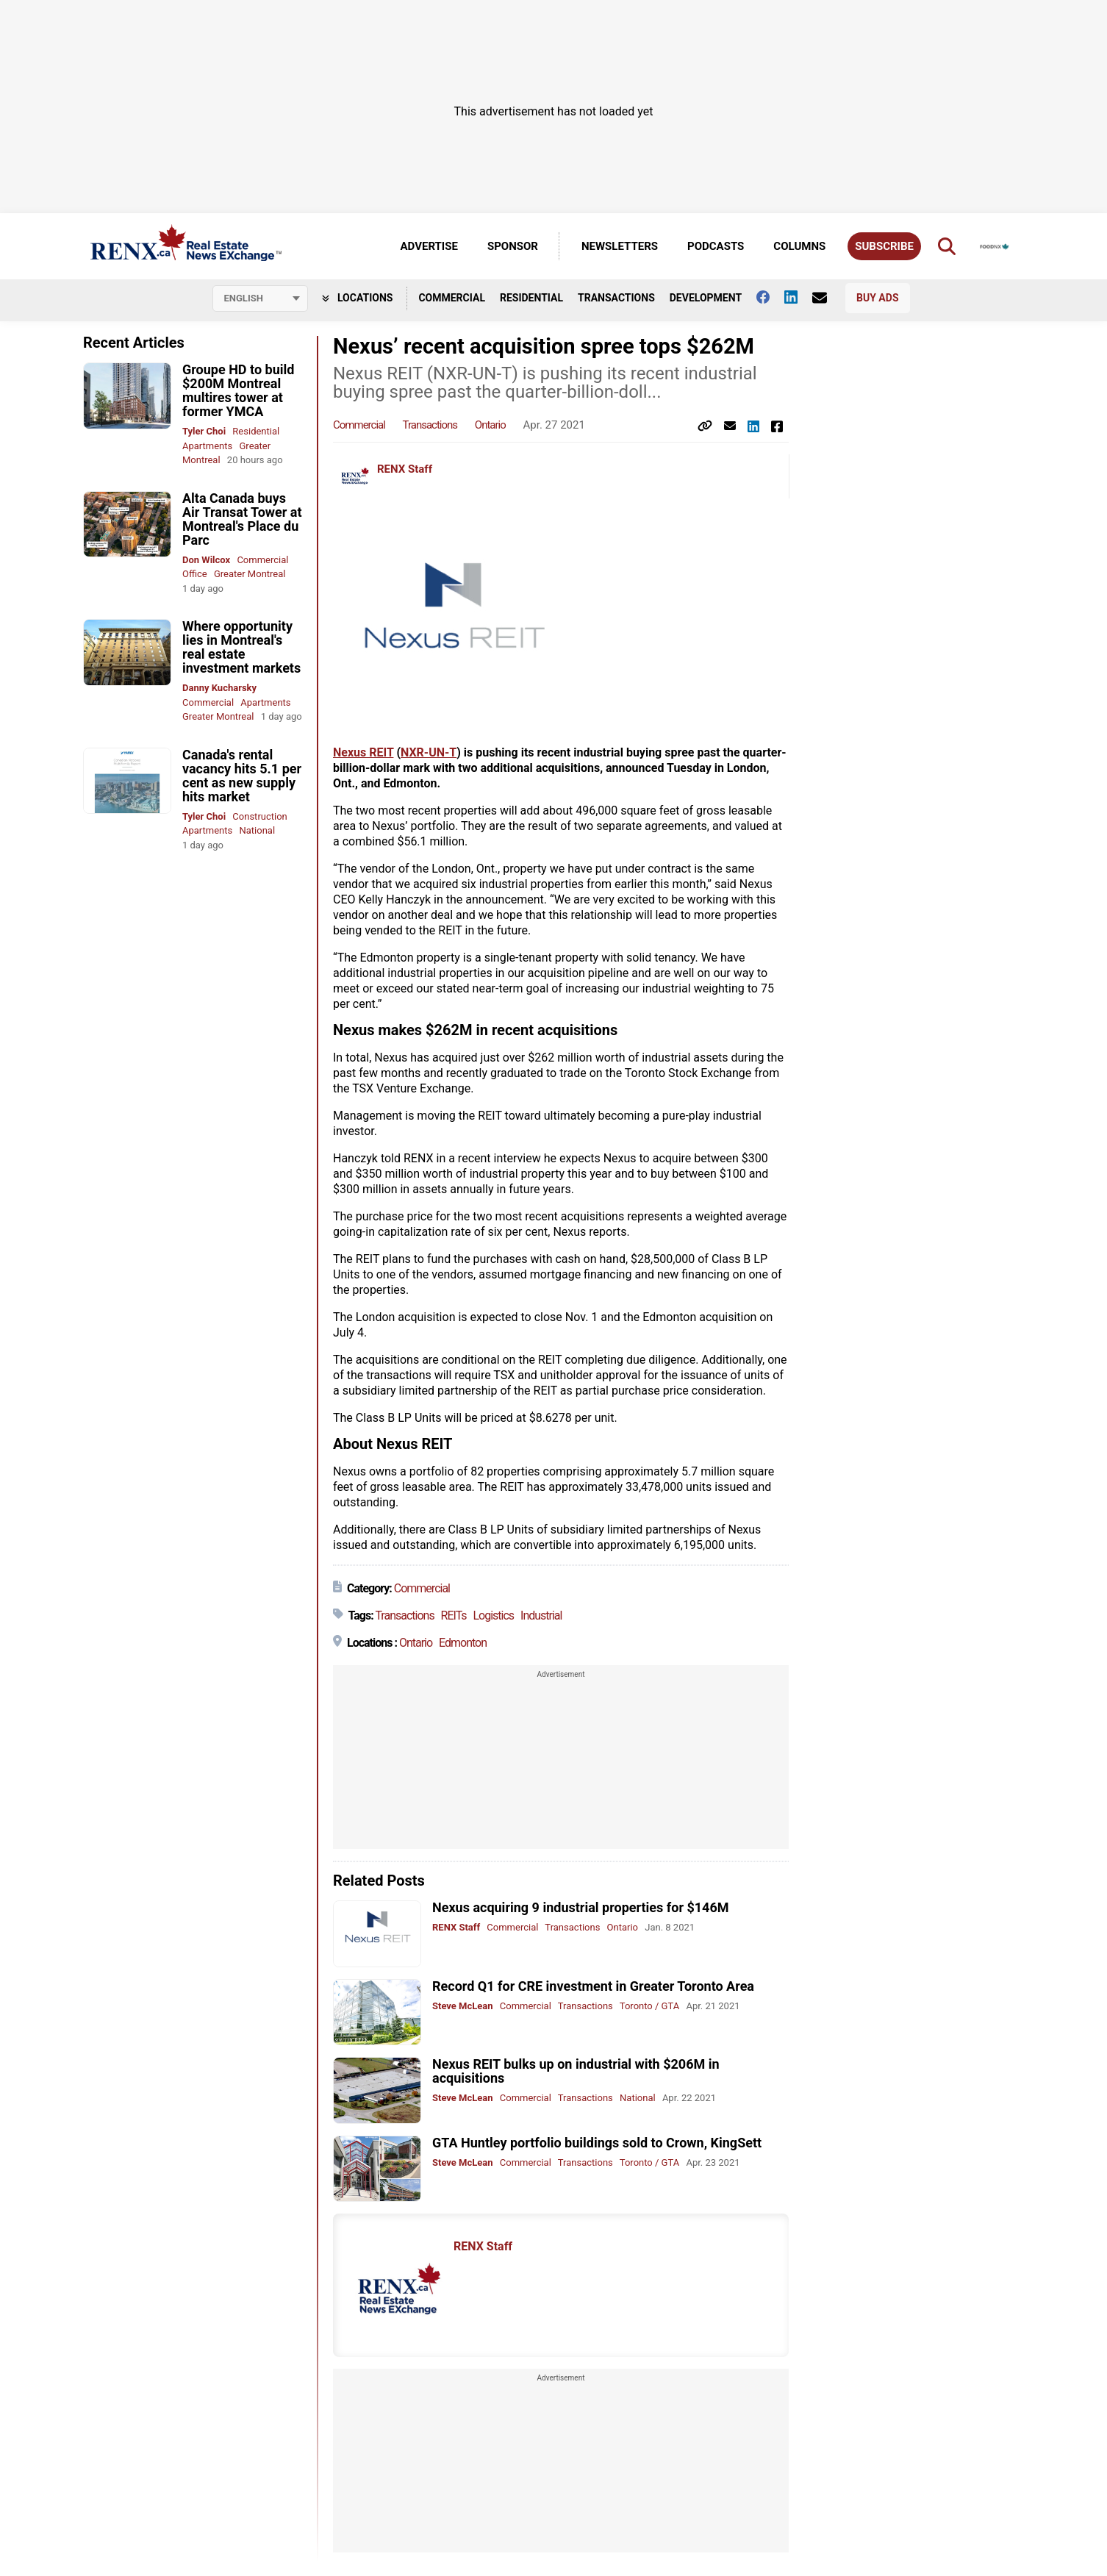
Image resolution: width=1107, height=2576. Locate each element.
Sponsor (512, 246)
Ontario (490, 425)
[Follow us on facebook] (770, 297)
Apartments (207, 445)
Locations (357, 298)
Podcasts (715, 246)
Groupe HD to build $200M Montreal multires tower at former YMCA (238, 390)
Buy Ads (877, 298)
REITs (454, 1615)
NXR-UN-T (428, 752)
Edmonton (463, 1643)
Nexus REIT (363, 752)
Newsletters (619, 246)
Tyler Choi (204, 431)
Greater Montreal (250, 573)
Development (706, 298)
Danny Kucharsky (219, 687)
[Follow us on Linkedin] (798, 297)
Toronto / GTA (649, 2005)
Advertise (429, 246)
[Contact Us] (827, 297)
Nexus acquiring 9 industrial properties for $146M (580, 1907)
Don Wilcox (206, 559)
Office (194, 573)
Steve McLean (462, 2005)
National (258, 830)
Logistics (493, 1615)
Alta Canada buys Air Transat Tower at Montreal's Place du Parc (242, 519)
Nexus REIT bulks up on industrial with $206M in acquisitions (576, 2071)
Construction (259, 816)
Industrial (541, 1615)
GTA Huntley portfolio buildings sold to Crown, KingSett (597, 2142)
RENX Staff (404, 469)
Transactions (616, 298)
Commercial (451, 298)
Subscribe (884, 246)
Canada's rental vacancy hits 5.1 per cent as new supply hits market (241, 775)
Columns (799, 246)
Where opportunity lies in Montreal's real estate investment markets (241, 647)
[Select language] (260, 298)
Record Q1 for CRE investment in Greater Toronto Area (593, 1986)
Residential (531, 298)
